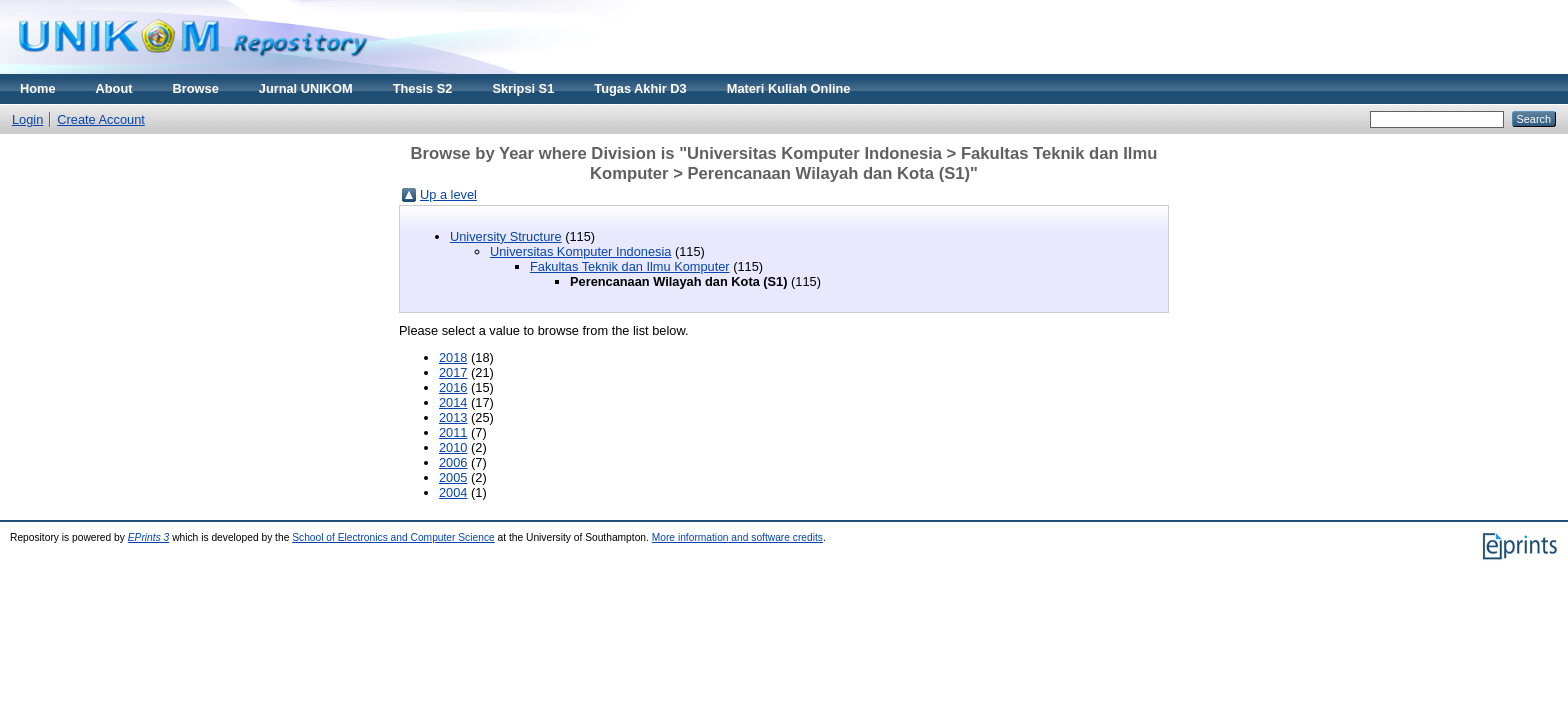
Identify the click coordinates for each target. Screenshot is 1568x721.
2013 (453, 417)
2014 (453, 402)
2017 (453, 372)
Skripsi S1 (523, 88)
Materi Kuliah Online (789, 88)
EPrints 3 (149, 537)
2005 (453, 477)
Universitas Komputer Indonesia (580, 251)
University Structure (506, 236)
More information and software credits (737, 537)
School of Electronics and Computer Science (393, 537)
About (114, 88)
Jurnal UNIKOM (306, 88)
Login (27, 119)
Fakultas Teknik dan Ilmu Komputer (630, 266)
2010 (453, 447)
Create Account (101, 119)
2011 (453, 432)
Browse (196, 88)
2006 (453, 462)
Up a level (448, 194)
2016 (453, 387)
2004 (453, 492)
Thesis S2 (423, 88)
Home (38, 88)
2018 (453, 357)
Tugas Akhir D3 (640, 88)
